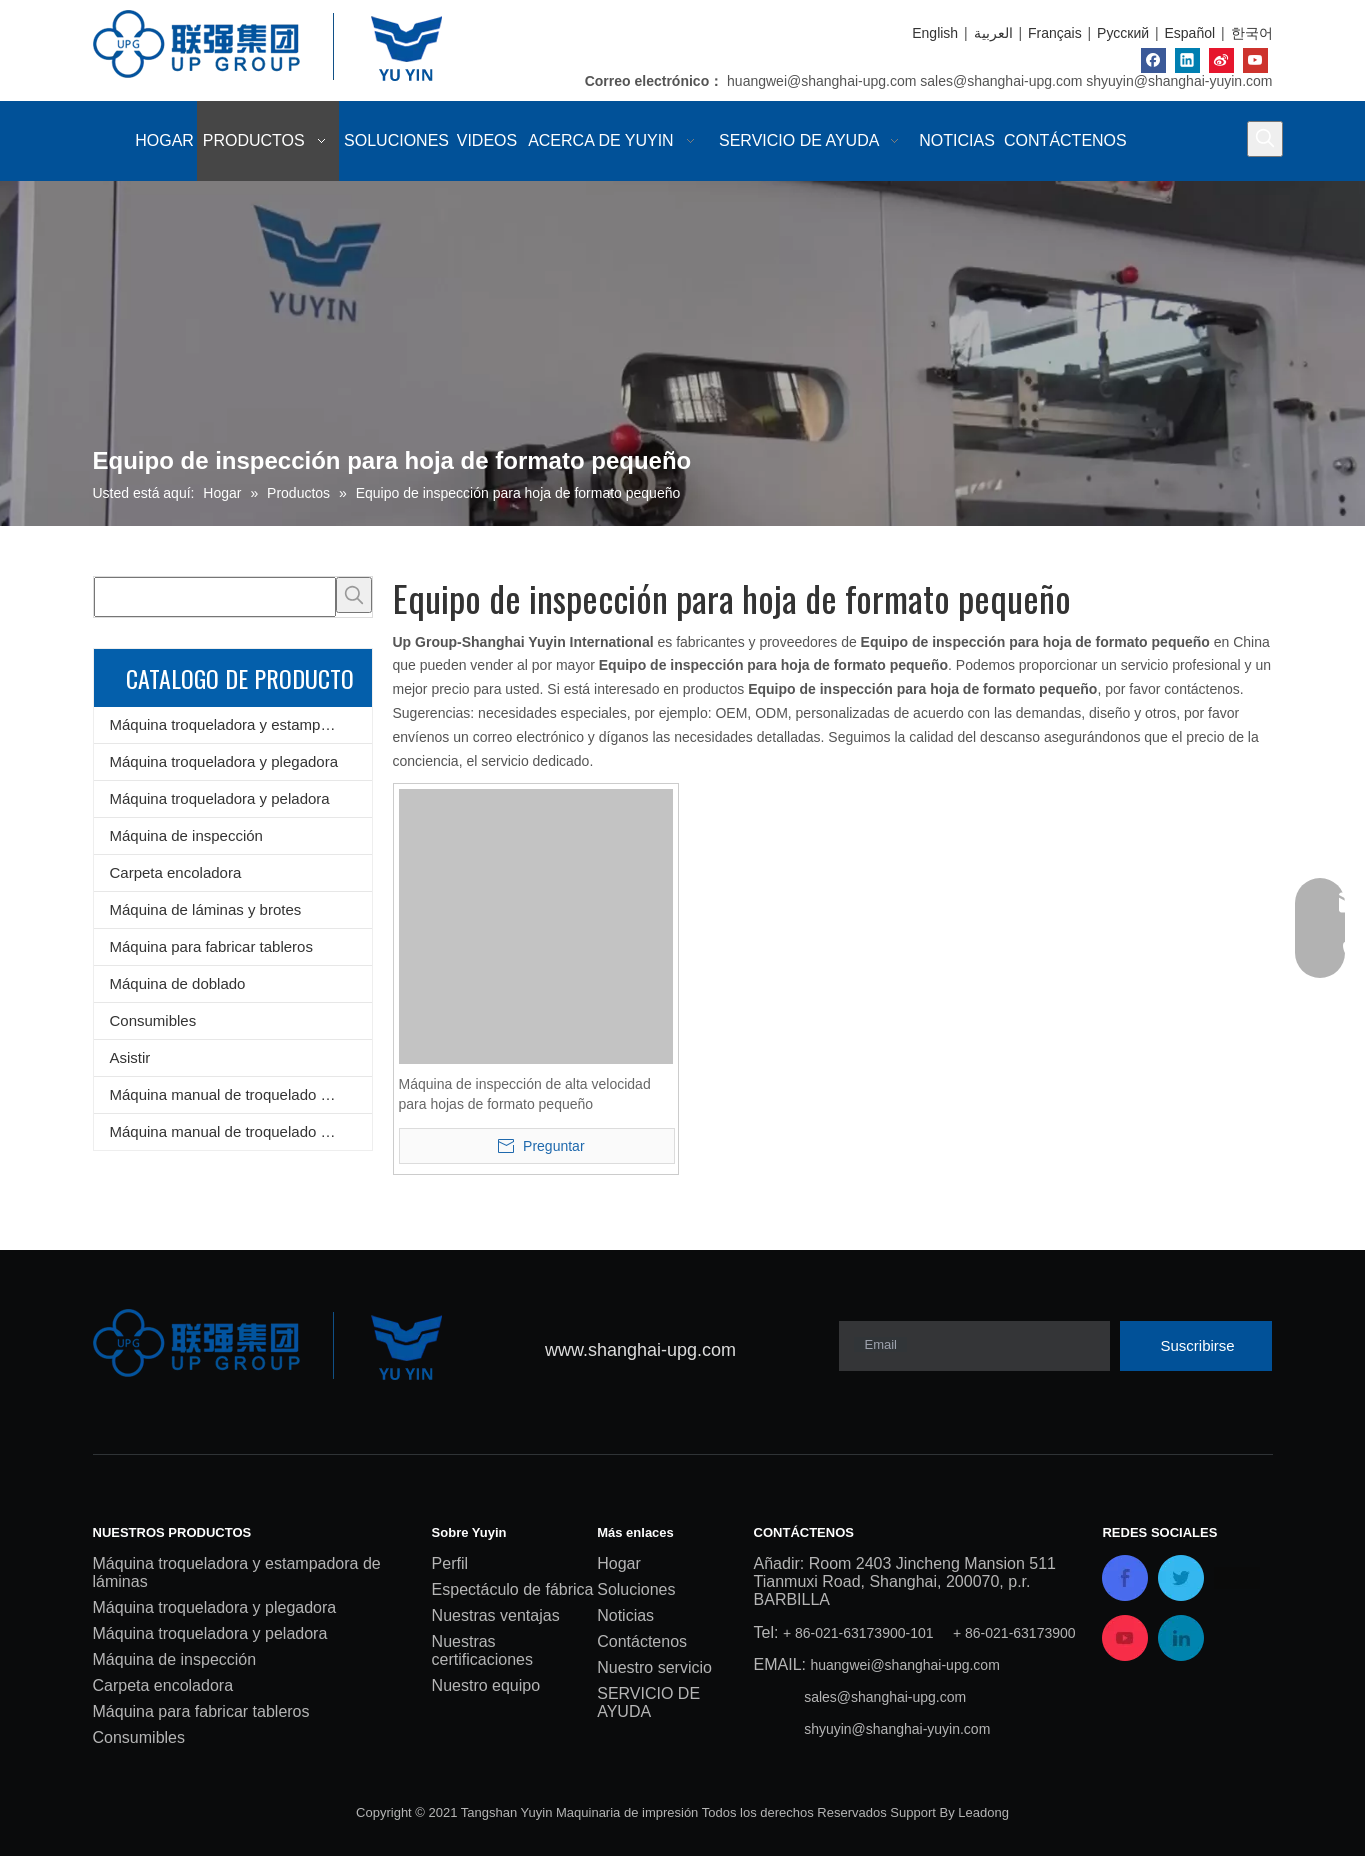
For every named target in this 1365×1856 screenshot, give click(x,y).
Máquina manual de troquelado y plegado (241, 1131)
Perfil (450, 1563)
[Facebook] (1153, 60)
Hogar (619, 1563)
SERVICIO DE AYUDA (648, 1702)
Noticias (625, 1615)
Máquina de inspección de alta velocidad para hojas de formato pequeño (525, 1094)
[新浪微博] (1221, 60)
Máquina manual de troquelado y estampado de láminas (241, 1094)
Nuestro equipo (486, 1685)
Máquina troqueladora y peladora (220, 798)
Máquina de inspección (186, 835)
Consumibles (153, 1020)
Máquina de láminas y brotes (206, 909)
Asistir (130, 1057)
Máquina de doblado (178, 983)
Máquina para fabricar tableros (211, 946)
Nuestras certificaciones (482, 1650)
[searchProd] (215, 597)
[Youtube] (1255, 60)
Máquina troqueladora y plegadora (224, 761)
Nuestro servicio (654, 1667)
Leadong (983, 1812)
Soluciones (636, 1589)
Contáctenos (642, 1641)
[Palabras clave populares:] (1265, 139)
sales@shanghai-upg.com (1001, 81)
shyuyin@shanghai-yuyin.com (1179, 81)
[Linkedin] (1187, 60)
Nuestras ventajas (496, 1615)
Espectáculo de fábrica (513, 1589)
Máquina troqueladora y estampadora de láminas (241, 724)
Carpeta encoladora (176, 872)
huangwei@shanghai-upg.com (821, 81)
